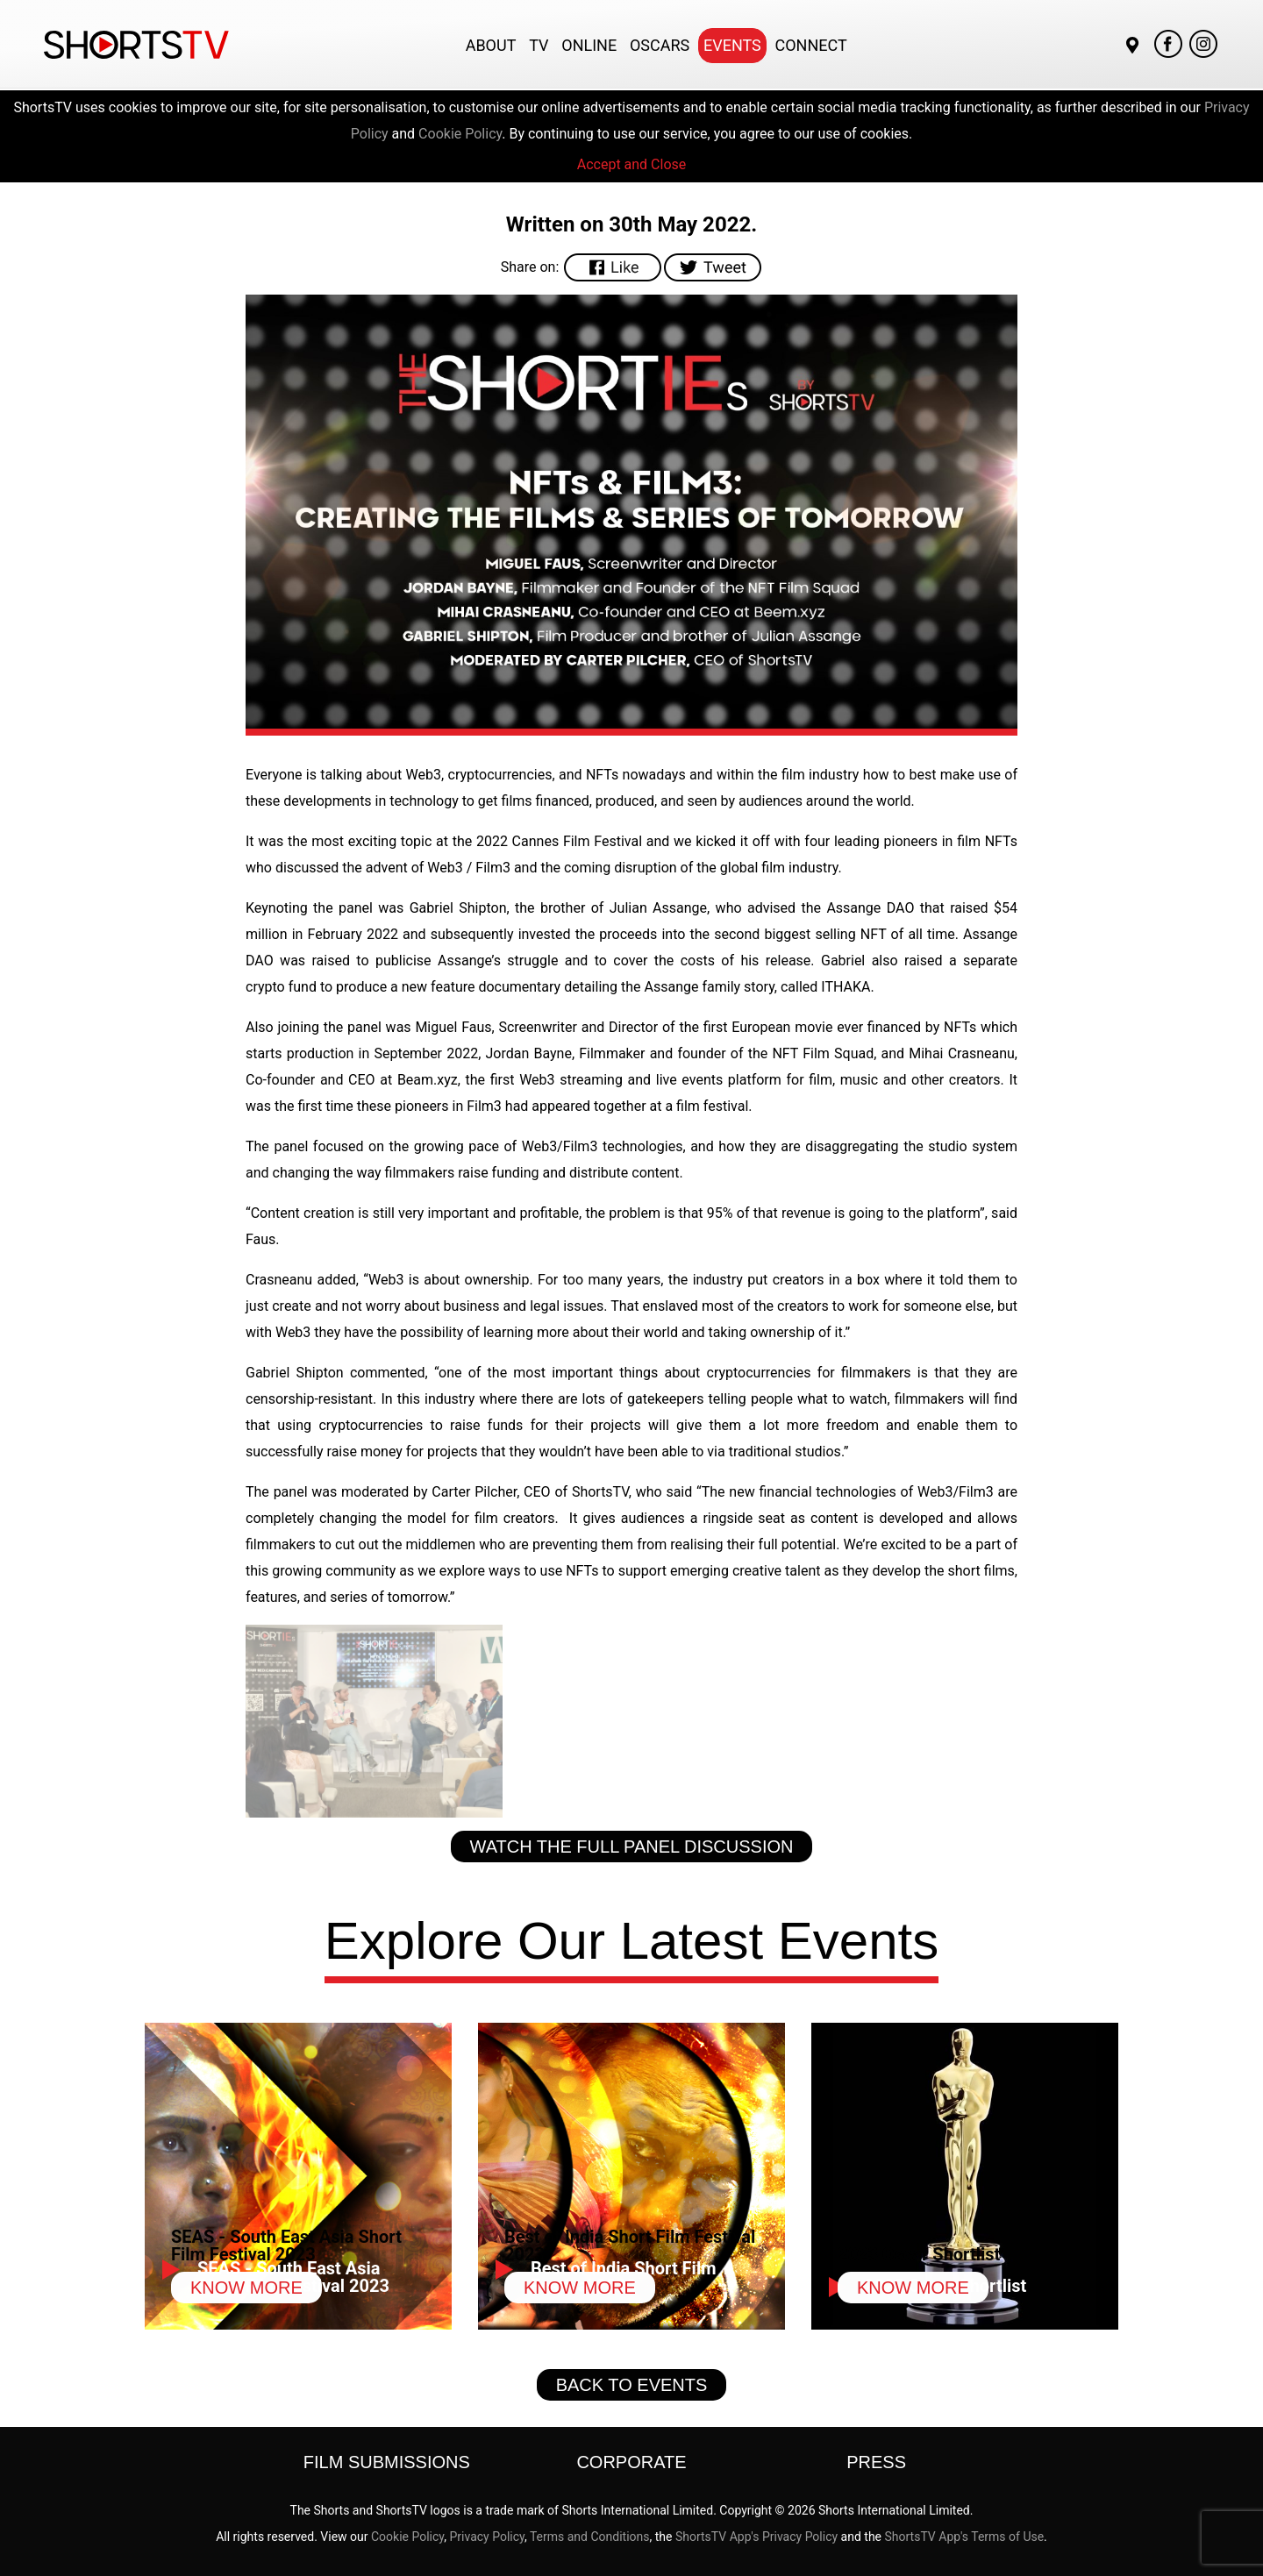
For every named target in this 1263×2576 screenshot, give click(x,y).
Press (876, 2462)
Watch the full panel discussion (632, 1846)
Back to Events (632, 2385)
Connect (811, 45)
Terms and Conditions (590, 2537)
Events (732, 45)
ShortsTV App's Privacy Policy (756, 2537)
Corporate (631, 2462)
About (491, 45)
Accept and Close (632, 164)
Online (589, 45)
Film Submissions (386, 2462)
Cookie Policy (460, 133)
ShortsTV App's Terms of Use (965, 2537)
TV (538, 45)
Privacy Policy (486, 2537)
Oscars (659, 45)
